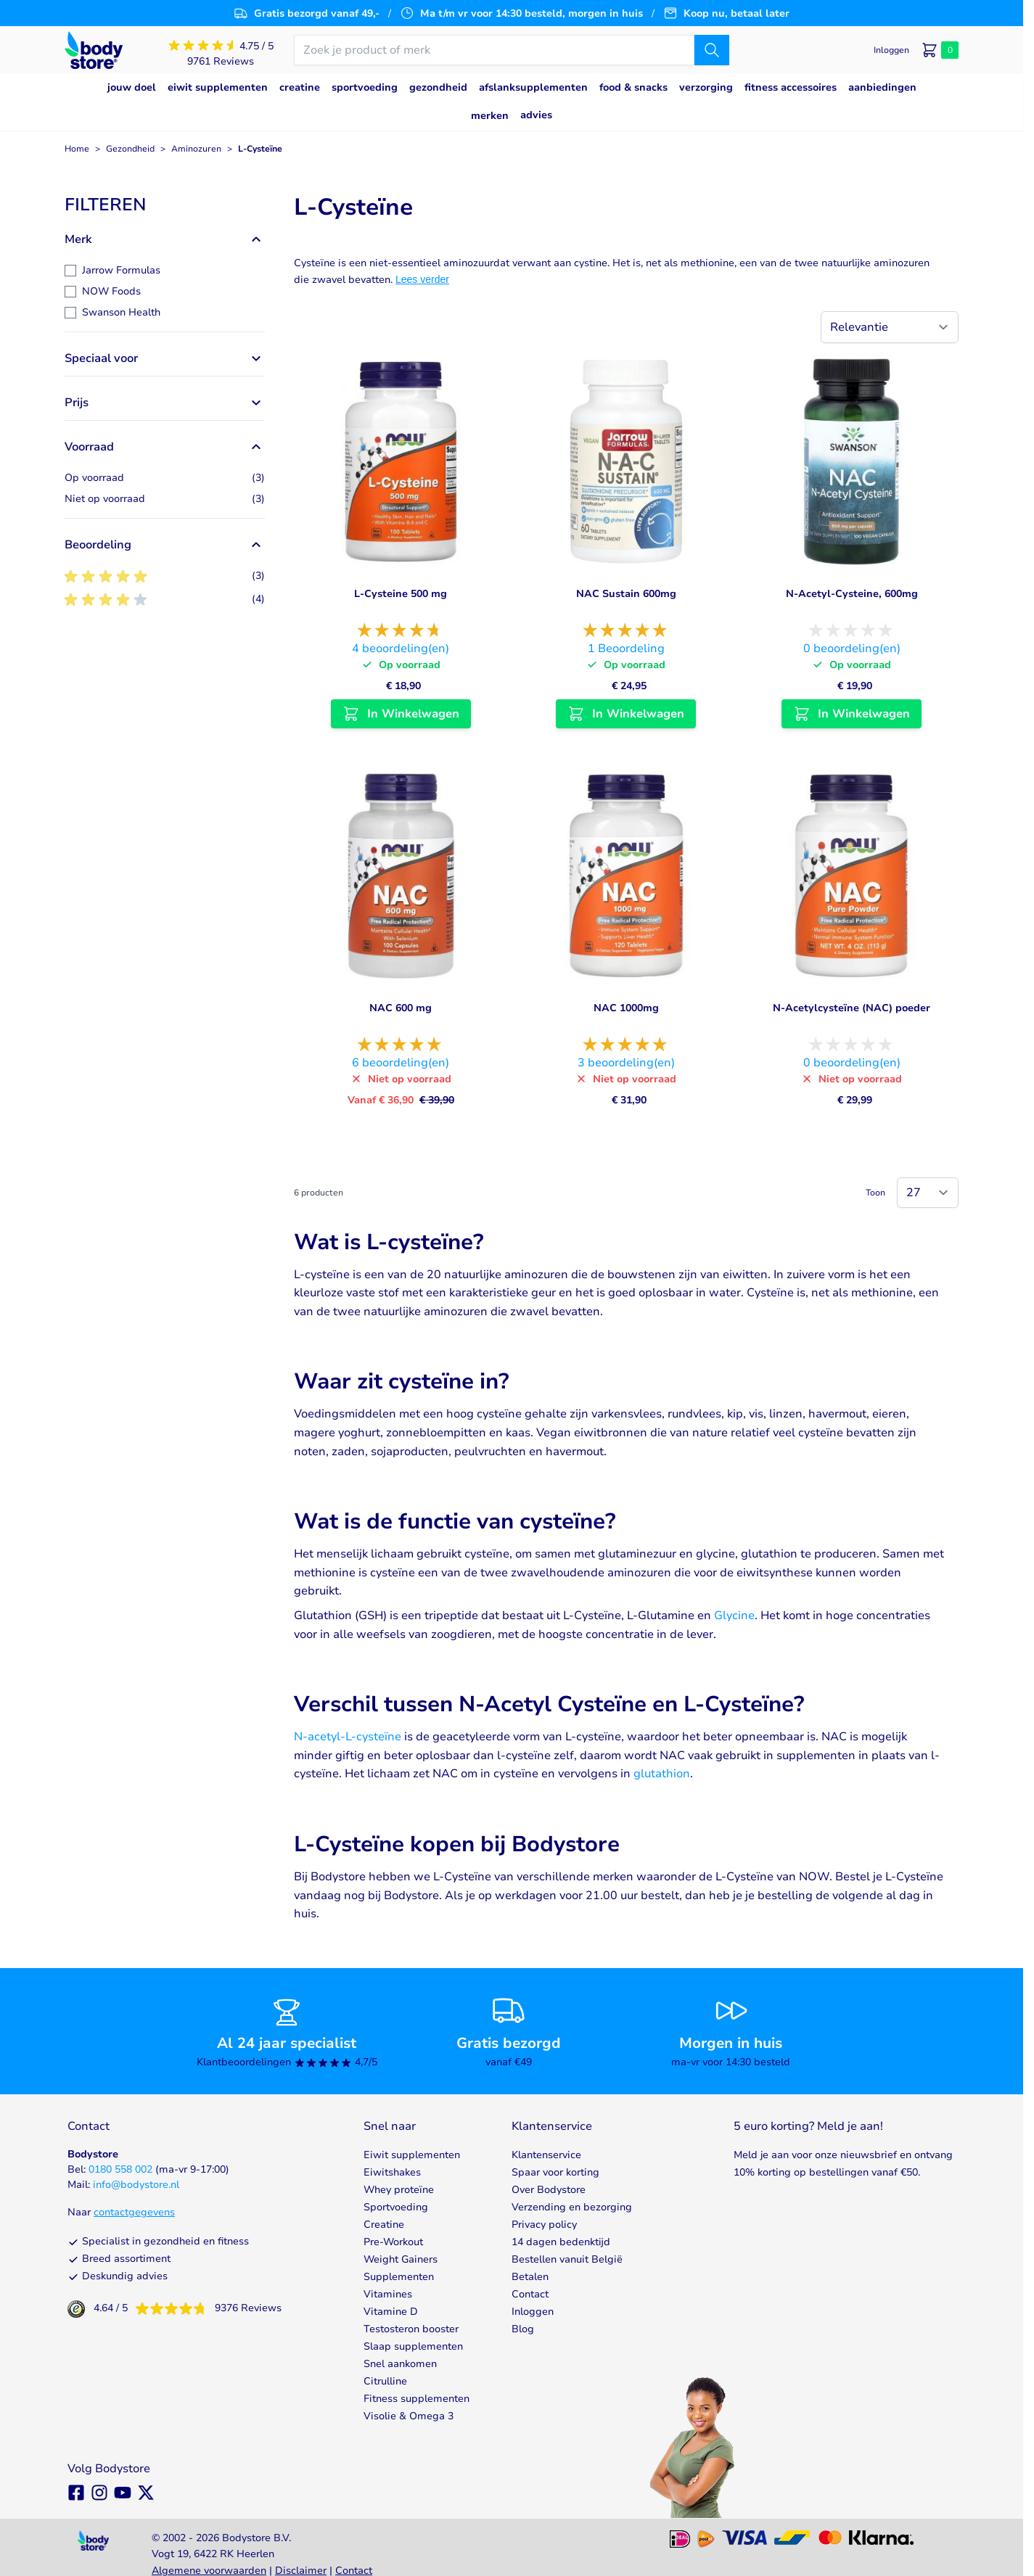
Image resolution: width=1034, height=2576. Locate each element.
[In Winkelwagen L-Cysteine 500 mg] (401, 713)
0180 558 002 (120, 2169)
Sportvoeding (396, 2207)
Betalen (530, 2277)
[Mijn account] (891, 50)
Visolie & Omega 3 (409, 2416)
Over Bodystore (549, 2190)
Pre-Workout (393, 2242)
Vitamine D (391, 2311)
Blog (523, 2329)
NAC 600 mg (400, 1008)
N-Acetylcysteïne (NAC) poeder (851, 1008)
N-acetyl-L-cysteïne (347, 1737)
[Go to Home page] (94, 50)
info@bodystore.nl (136, 2185)
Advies (536, 115)
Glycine (734, 1616)
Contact (530, 2294)
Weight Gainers (401, 2259)
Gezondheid (130, 149)
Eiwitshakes (392, 2172)
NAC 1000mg (626, 1008)
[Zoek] (711, 50)
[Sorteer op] (890, 327)
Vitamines (388, 2294)
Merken (490, 116)
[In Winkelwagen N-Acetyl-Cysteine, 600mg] (851, 713)
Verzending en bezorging (572, 2207)
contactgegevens (134, 2212)
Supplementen (399, 2277)
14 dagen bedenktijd (561, 2242)
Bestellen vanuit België (567, 2259)
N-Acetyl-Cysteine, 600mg (852, 594)
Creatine (384, 2224)
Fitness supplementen (416, 2399)
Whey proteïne (399, 2190)
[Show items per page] (928, 1192)
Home (77, 149)
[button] (165, 204)
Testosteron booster (411, 2329)
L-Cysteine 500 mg (400, 594)
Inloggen (533, 2311)
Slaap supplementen (413, 2346)
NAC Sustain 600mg (626, 594)
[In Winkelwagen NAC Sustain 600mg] (626, 713)
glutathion (661, 1774)
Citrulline (385, 2381)
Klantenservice (546, 2155)
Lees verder (422, 279)
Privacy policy (544, 2224)
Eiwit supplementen (412, 2155)
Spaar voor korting (555, 2172)
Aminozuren (196, 149)
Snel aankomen (400, 2364)
